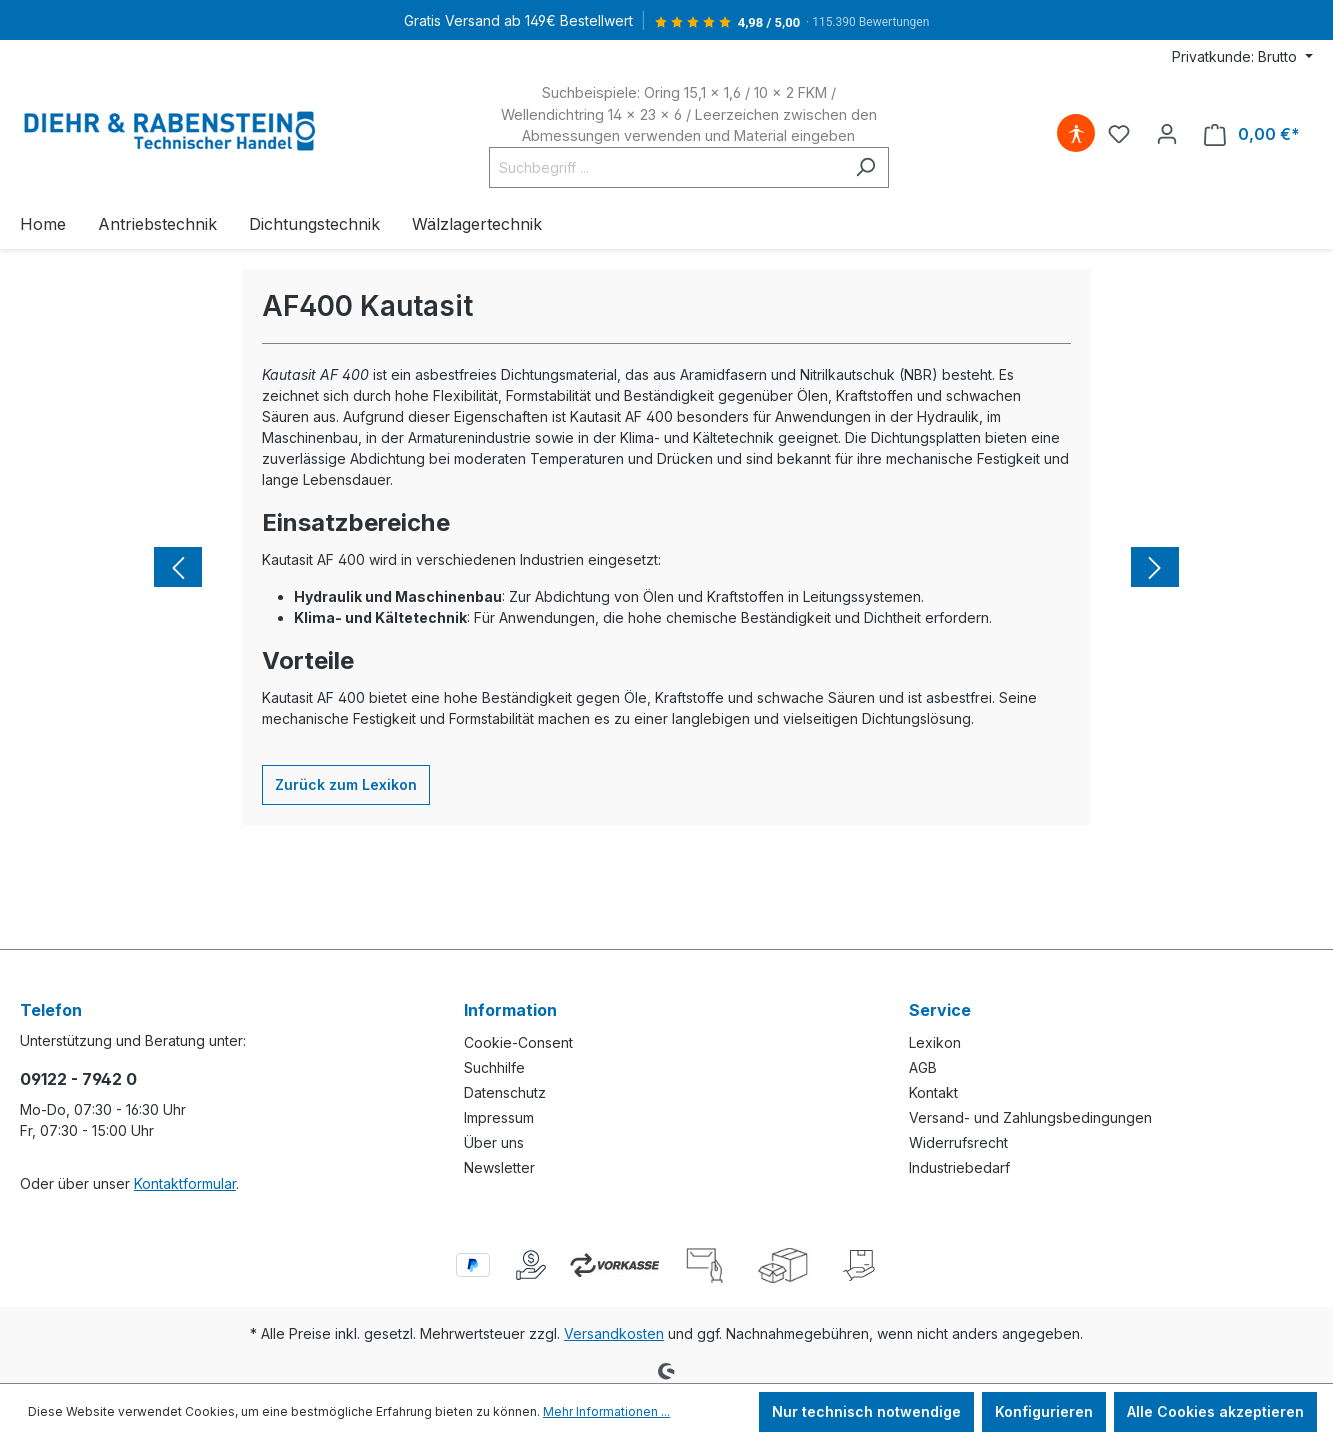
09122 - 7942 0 (78, 1079)
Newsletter (499, 1167)
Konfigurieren (1044, 1411)
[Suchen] (865, 167)
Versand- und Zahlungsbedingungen (1030, 1117)
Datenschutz (505, 1092)
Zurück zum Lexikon (346, 784)
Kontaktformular (185, 1183)
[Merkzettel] (1119, 134)
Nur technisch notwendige (866, 1411)
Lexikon (935, 1042)
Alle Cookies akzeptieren (1215, 1411)
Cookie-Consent (518, 1042)
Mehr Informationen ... (606, 1411)
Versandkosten (614, 1333)
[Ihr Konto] (1167, 134)
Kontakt (933, 1092)
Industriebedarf (959, 1167)
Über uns (494, 1142)
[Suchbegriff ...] (666, 167)
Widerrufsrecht (958, 1142)
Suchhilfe (494, 1067)
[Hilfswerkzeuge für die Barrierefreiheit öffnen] (1076, 134)
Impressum (499, 1117)
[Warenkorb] (1252, 134)
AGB (923, 1067)
